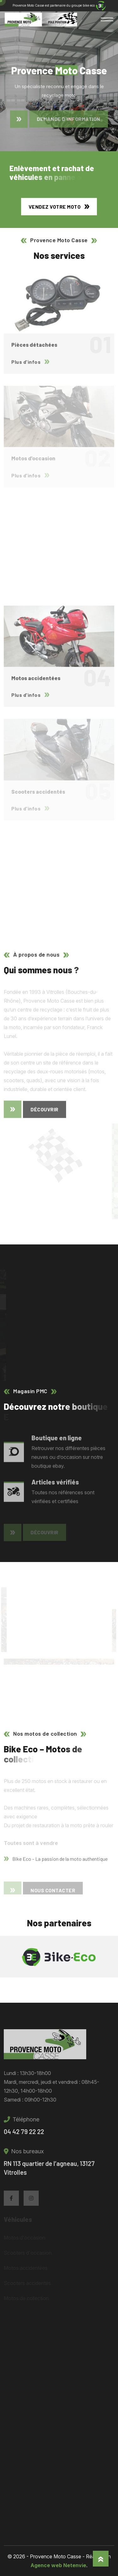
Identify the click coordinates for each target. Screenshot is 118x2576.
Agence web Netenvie (58, 2565)
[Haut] (101, 2559)
